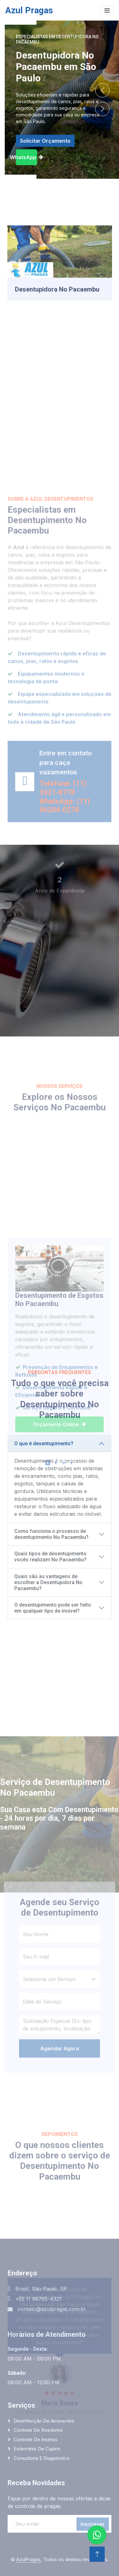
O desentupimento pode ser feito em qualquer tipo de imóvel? (52, 1608)
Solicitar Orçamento (45, 141)
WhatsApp (26, 157)
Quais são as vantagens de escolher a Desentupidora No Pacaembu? (48, 1582)
